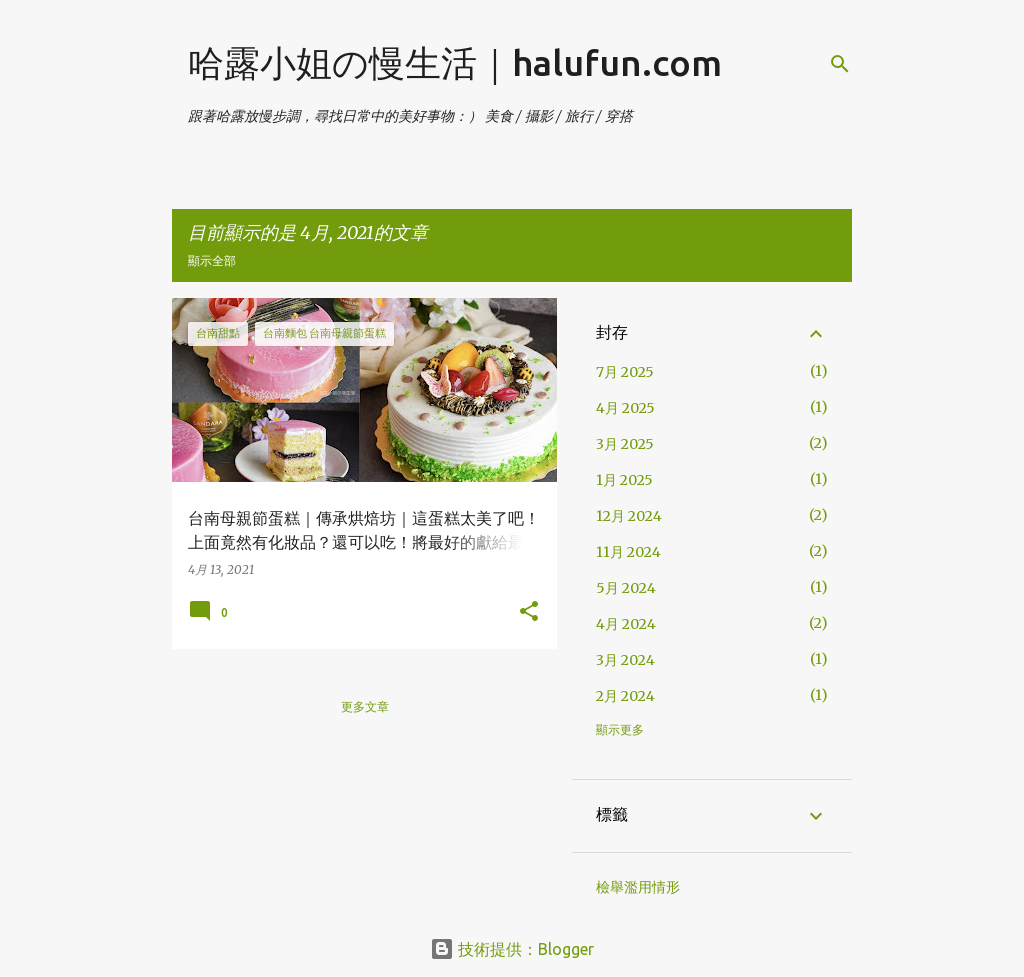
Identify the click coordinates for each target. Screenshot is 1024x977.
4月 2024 (626, 624)
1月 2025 (624, 480)
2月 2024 (625, 696)
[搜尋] (840, 64)
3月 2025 (625, 444)
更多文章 (365, 706)
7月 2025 (625, 372)
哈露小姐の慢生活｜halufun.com (455, 62)
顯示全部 (212, 260)
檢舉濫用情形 (638, 887)
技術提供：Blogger (512, 949)
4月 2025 (625, 408)
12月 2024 (629, 516)
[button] (529, 612)
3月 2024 (625, 660)
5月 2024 (626, 588)
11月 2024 (628, 552)
